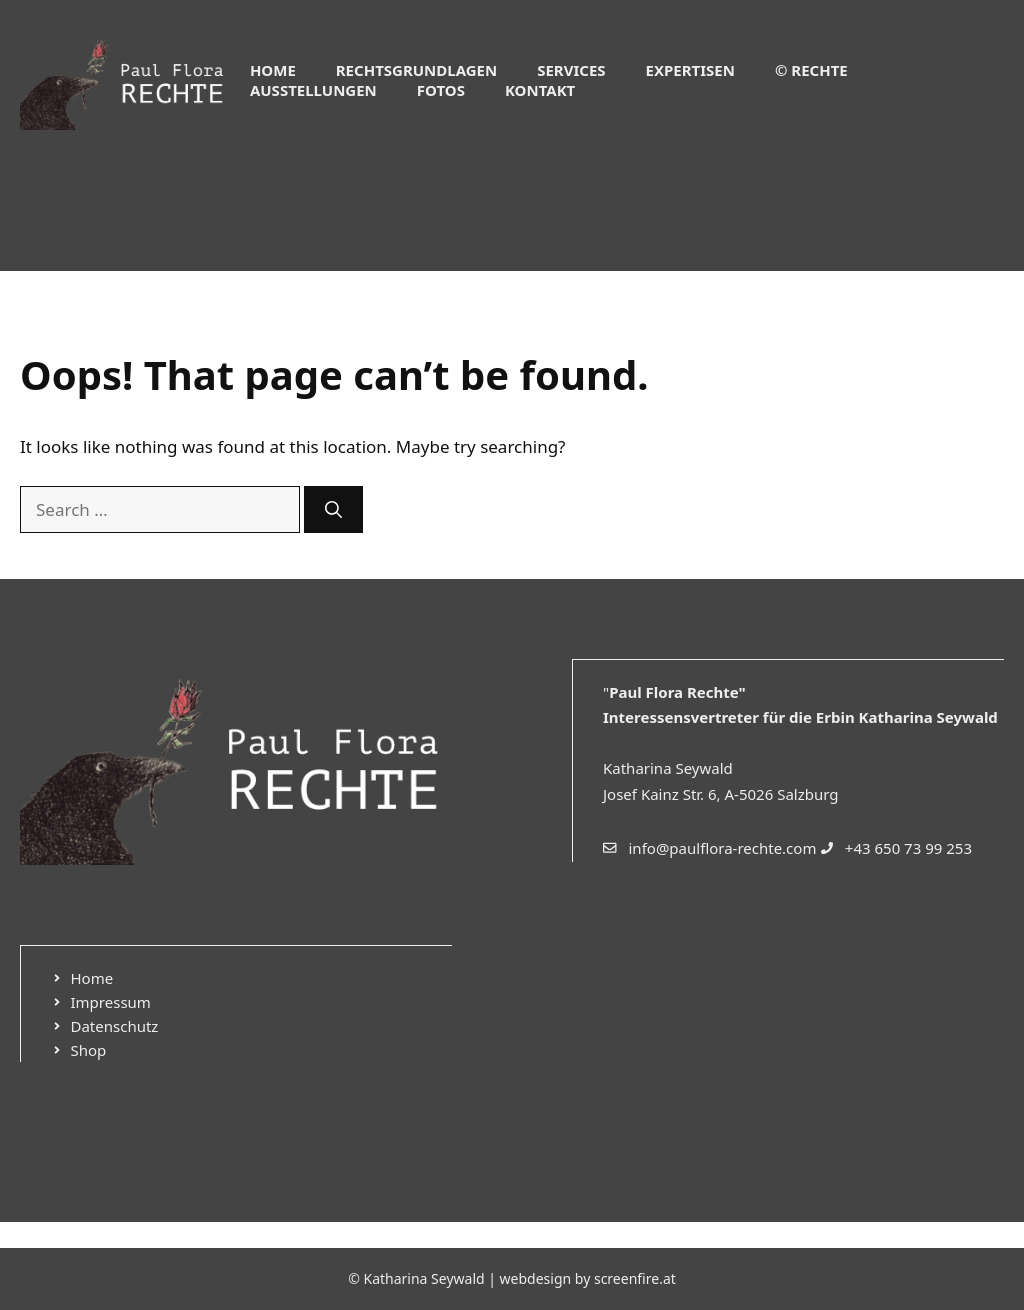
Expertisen (690, 70)
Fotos (441, 90)
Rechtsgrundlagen (416, 70)
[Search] (333, 510)
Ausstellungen (313, 90)
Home (273, 70)
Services (571, 70)
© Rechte (811, 70)
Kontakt (540, 90)
